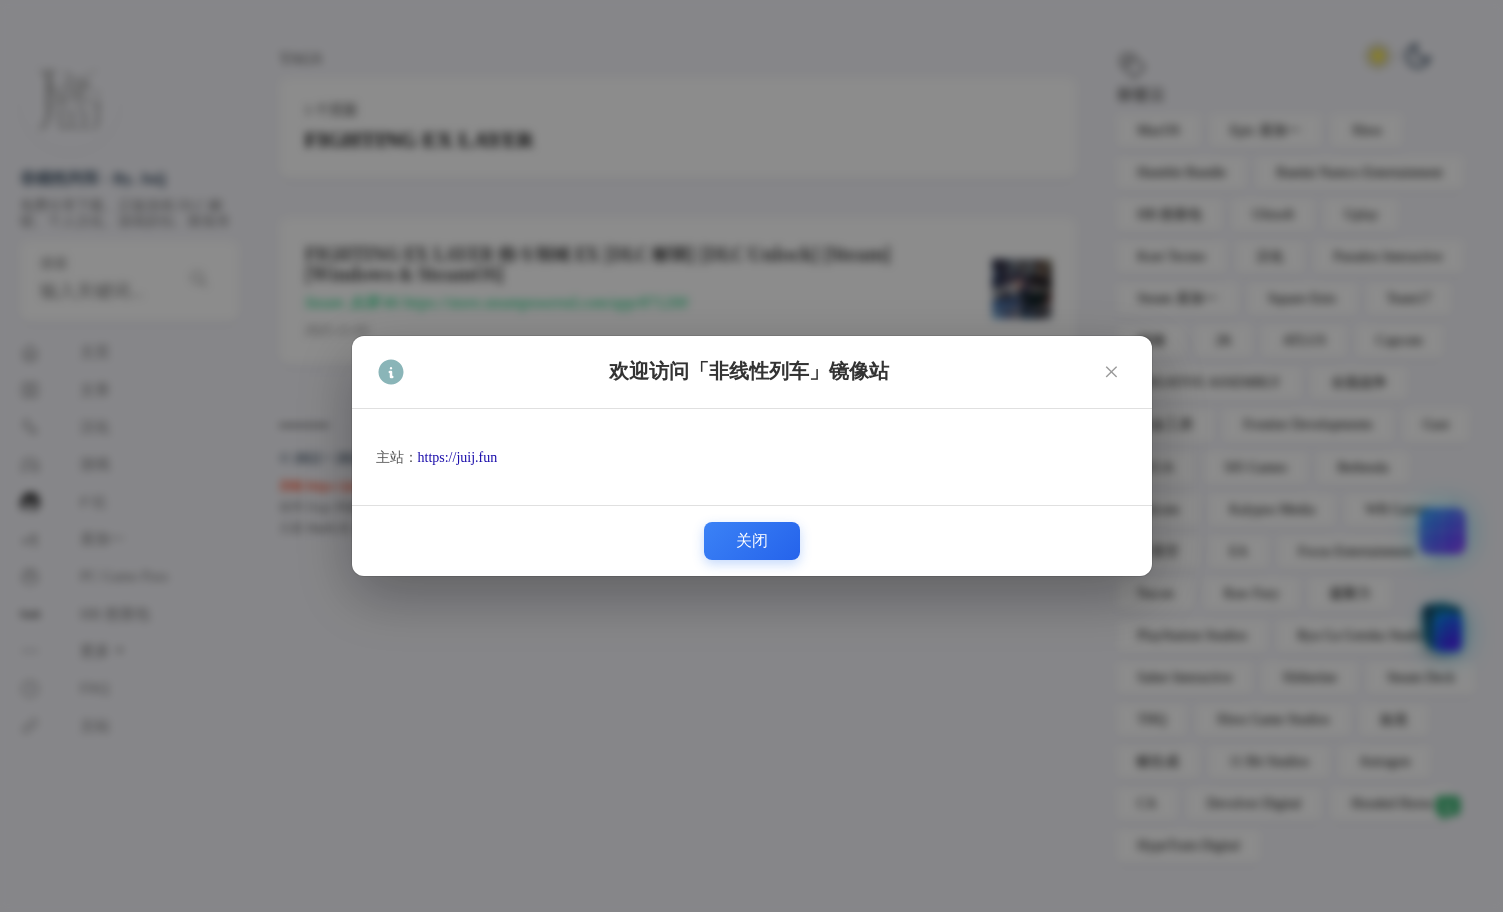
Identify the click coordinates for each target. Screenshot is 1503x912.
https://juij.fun (458, 457)
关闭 (752, 540)
